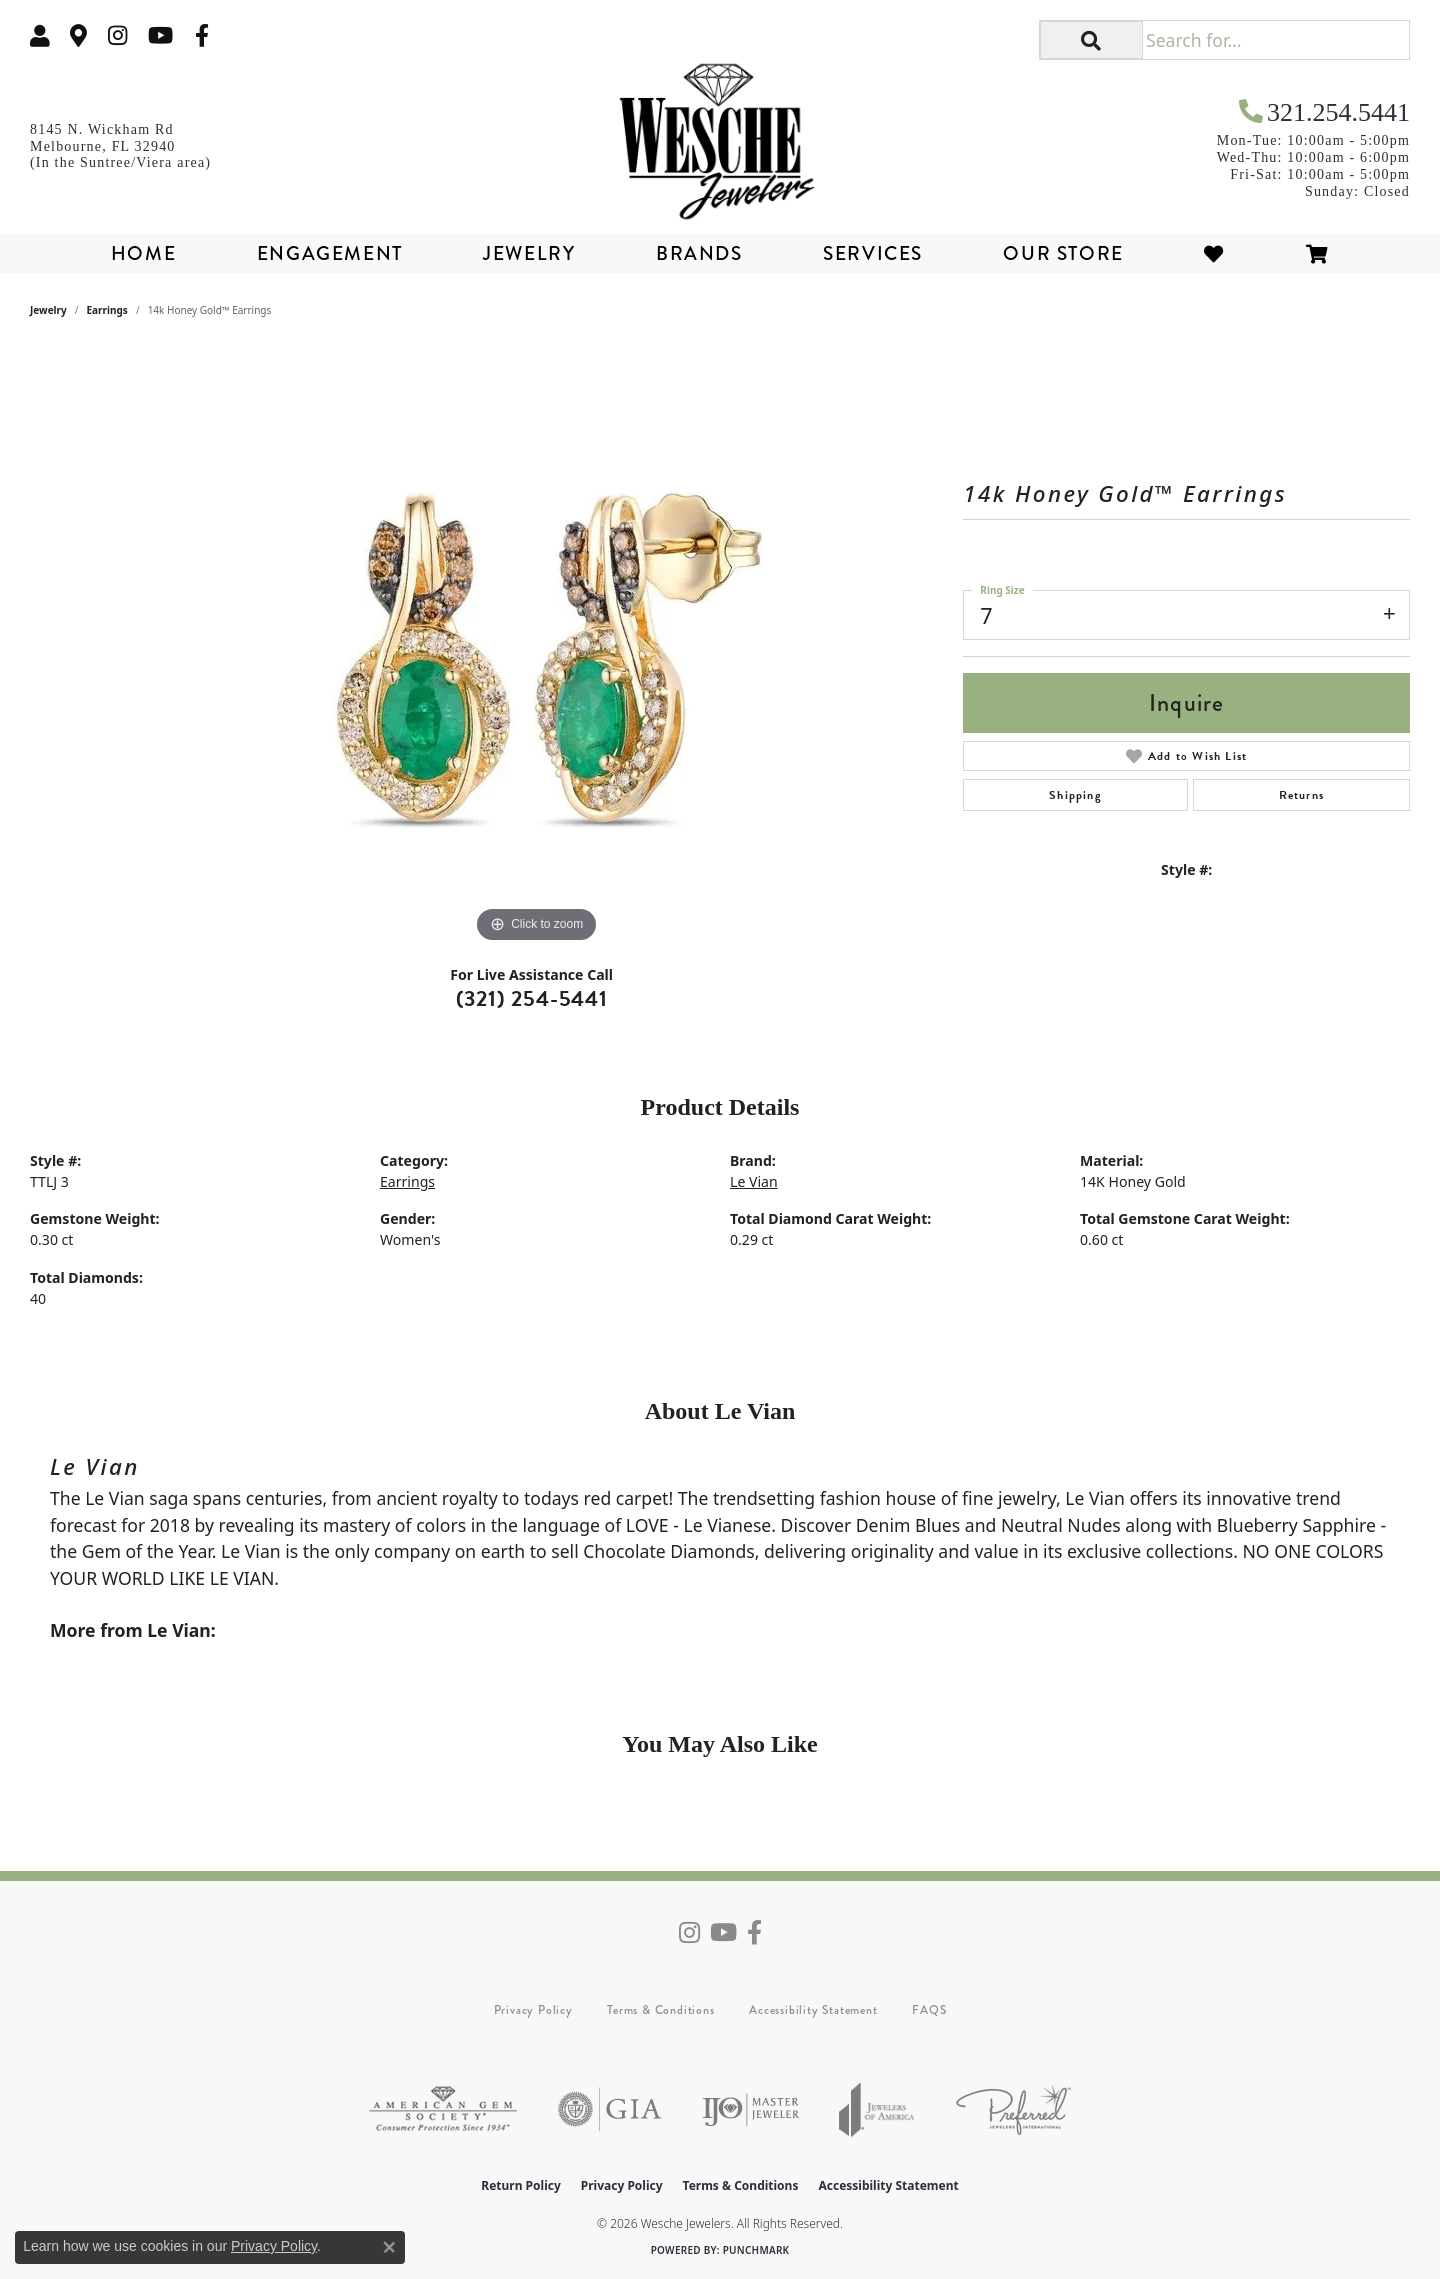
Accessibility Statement (813, 2010)
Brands (699, 253)
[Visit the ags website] (443, 2109)
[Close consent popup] (389, 2247)
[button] (40, 35)
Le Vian (754, 1181)
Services (873, 253)
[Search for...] (1275, 40)
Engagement (330, 253)
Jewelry (529, 253)
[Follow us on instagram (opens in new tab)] (118, 35)
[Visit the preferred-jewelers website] (1013, 2109)
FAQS (929, 2010)
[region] (537, 648)
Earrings (107, 310)
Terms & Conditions (660, 2010)
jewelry (48, 310)
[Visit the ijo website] (750, 2109)
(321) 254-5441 (532, 998)
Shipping (1075, 795)
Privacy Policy (533, 2010)
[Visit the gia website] (610, 2109)
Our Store (1063, 253)
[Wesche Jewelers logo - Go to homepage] (720, 134)
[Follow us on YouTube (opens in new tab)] (160, 35)
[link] (79, 35)
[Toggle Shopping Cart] (1318, 253)
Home (143, 253)
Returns (1301, 795)
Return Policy (521, 2185)
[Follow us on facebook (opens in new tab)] (202, 35)
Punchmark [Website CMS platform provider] (756, 2250)
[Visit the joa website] (877, 2109)
